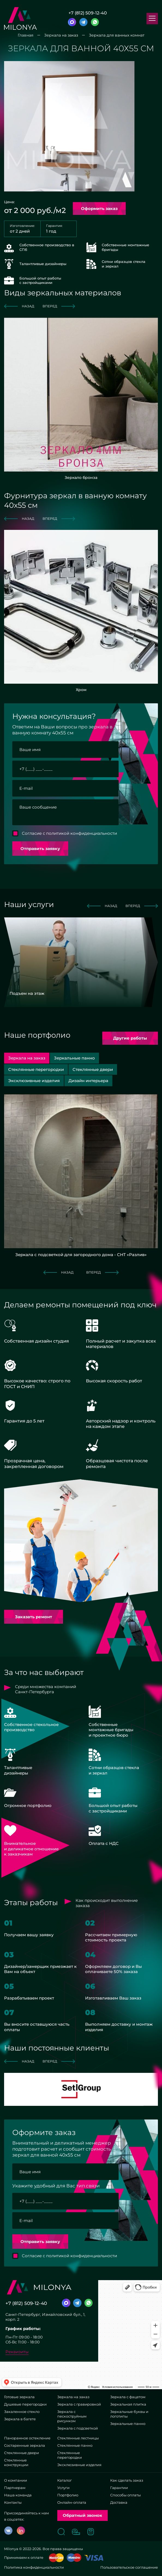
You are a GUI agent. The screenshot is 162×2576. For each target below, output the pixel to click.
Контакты (13, 2502)
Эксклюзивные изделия (79, 2465)
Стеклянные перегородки (69, 2455)
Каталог (64, 2480)
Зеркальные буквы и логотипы (129, 2413)
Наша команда (18, 2495)
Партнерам (14, 2487)
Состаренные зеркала (24, 2445)
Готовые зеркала (19, 2397)
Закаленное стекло (22, 2411)
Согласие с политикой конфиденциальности (69, 833)
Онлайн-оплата (71, 2502)
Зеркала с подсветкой (77, 2428)
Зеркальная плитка (128, 2404)
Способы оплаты (125, 2495)
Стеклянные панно (74, 2445)
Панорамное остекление (27, 2438)
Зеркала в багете (20, 2419)
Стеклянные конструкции (16, 2462)
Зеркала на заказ (73, 2397)
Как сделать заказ (126, 2480)
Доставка (118, 2502)
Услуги (63, 2487)
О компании (15, 2480)
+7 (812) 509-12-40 (87, 13)
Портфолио (67, 2495)
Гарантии (119, 2487)
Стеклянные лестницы (78, 2438)
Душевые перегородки (25, 2404)
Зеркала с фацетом (127, 2397)
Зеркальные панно (127, 2423)
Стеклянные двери (21, 2453)
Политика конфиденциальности (34, 2567)
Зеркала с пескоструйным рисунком (71, 2416)
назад (19, 306)
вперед (59, 306)
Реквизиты (17, 2351)
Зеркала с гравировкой (79, 2404)
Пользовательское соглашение (129, 2567)
